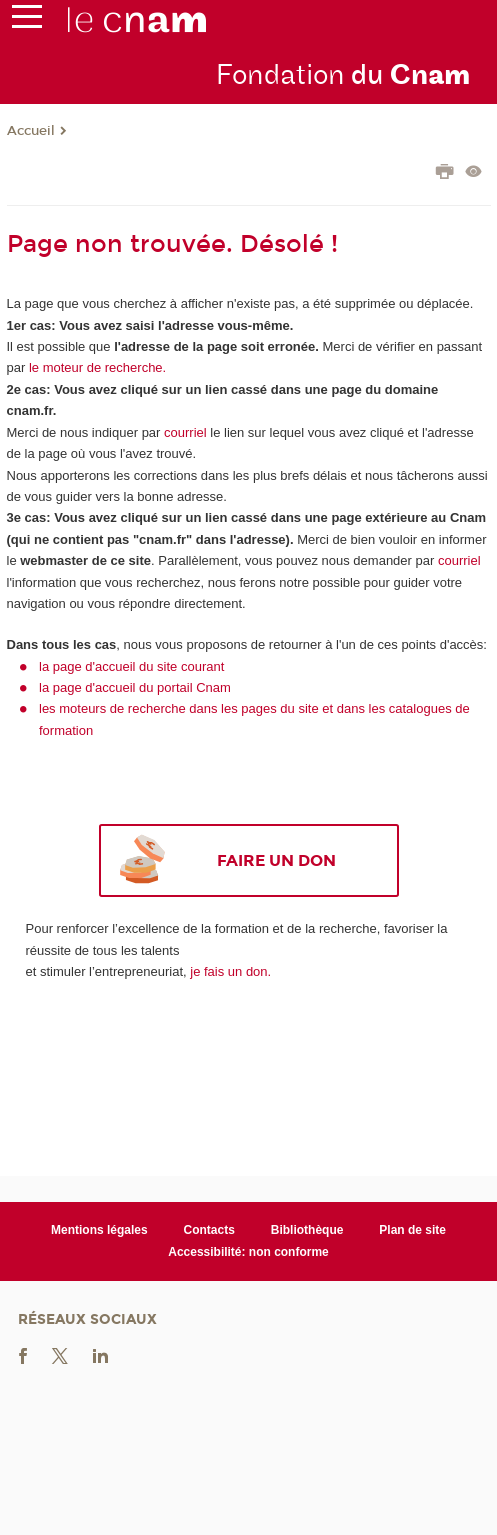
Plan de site (412, 1230)
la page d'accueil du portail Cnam (135, 687)
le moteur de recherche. (95, 367)
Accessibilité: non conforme (248, 1252)
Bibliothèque (307, 1230)
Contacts (209, 1230)
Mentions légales (99, 1230)
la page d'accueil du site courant (131, 666)
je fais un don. (230, 971)
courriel (185, 432)
